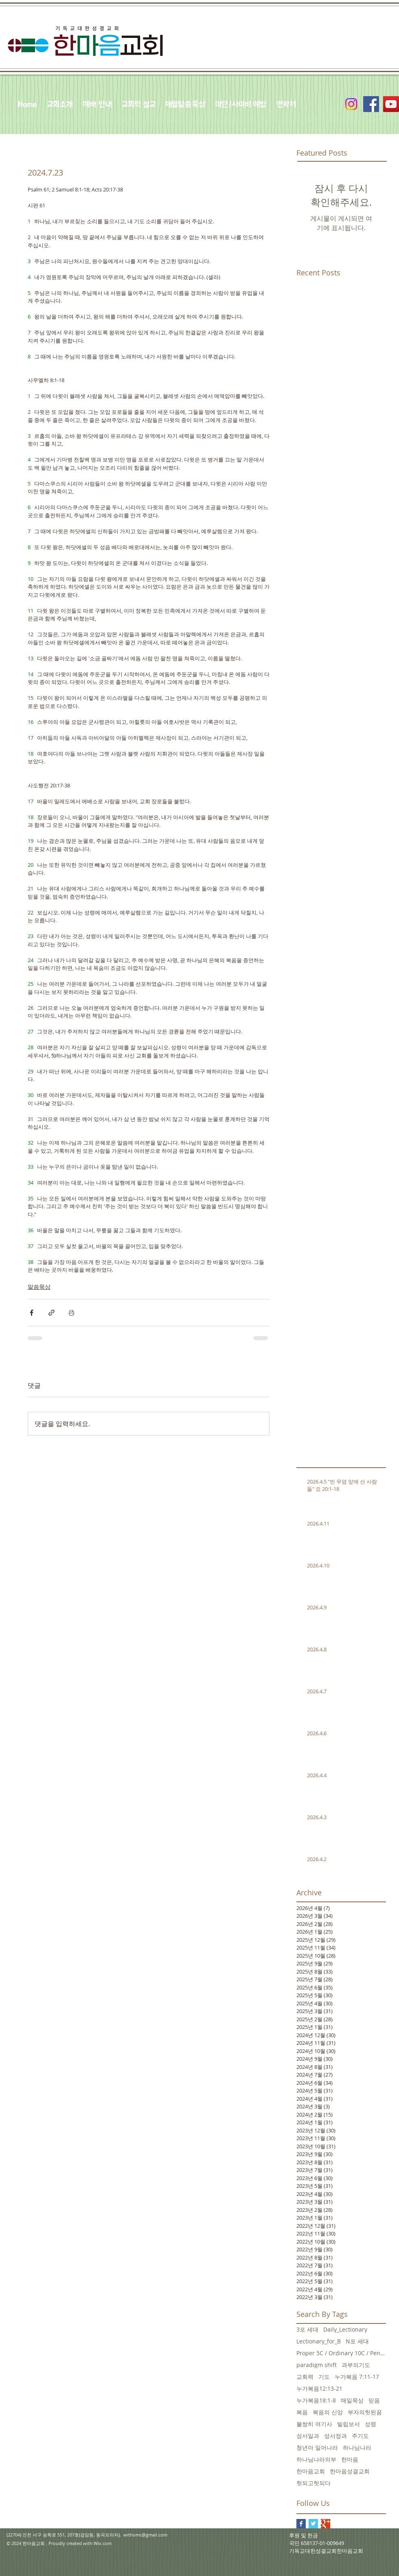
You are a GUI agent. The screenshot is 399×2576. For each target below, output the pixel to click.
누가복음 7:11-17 (357, 2376)
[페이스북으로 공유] (31, 1313)
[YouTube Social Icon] (391, 104)
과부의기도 (356, 2364)
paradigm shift (316, 2364)
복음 (302, 2412)
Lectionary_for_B (318, 2341)
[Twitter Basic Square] (313, 2523)
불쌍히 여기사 (314, 2423)
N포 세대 (357, 2341)
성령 (370, 2423)
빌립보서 (348, 2423)
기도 (324, 2376)
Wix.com (103, 2543)
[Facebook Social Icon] (371, 104)
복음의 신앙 (328, 2412)
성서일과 (307, 2435)
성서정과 (335, 2435)
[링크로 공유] (51, 1313)
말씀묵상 (39, 1286)
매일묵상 (352, 2400)
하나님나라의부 (316, 2459)
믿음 (374, 2400)
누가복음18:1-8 (316, 2400)
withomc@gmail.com (145, 2535)
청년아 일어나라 (317, 2447)
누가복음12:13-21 (319, 2388)
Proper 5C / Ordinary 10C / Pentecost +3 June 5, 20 (341, 2353)
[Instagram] (351, 104)
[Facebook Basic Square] (301, 2523)
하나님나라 (357, 2447)
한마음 (349, 2459)
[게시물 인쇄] (71, 1313)
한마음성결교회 (350, 2471)
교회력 (305, 2376)
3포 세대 (307, 2329)
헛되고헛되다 (313, 2482)
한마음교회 (310, 2471)
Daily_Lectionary (345, 2329)
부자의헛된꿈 (365, 2412)
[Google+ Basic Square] (325, 2523)
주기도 (360, 2435)
